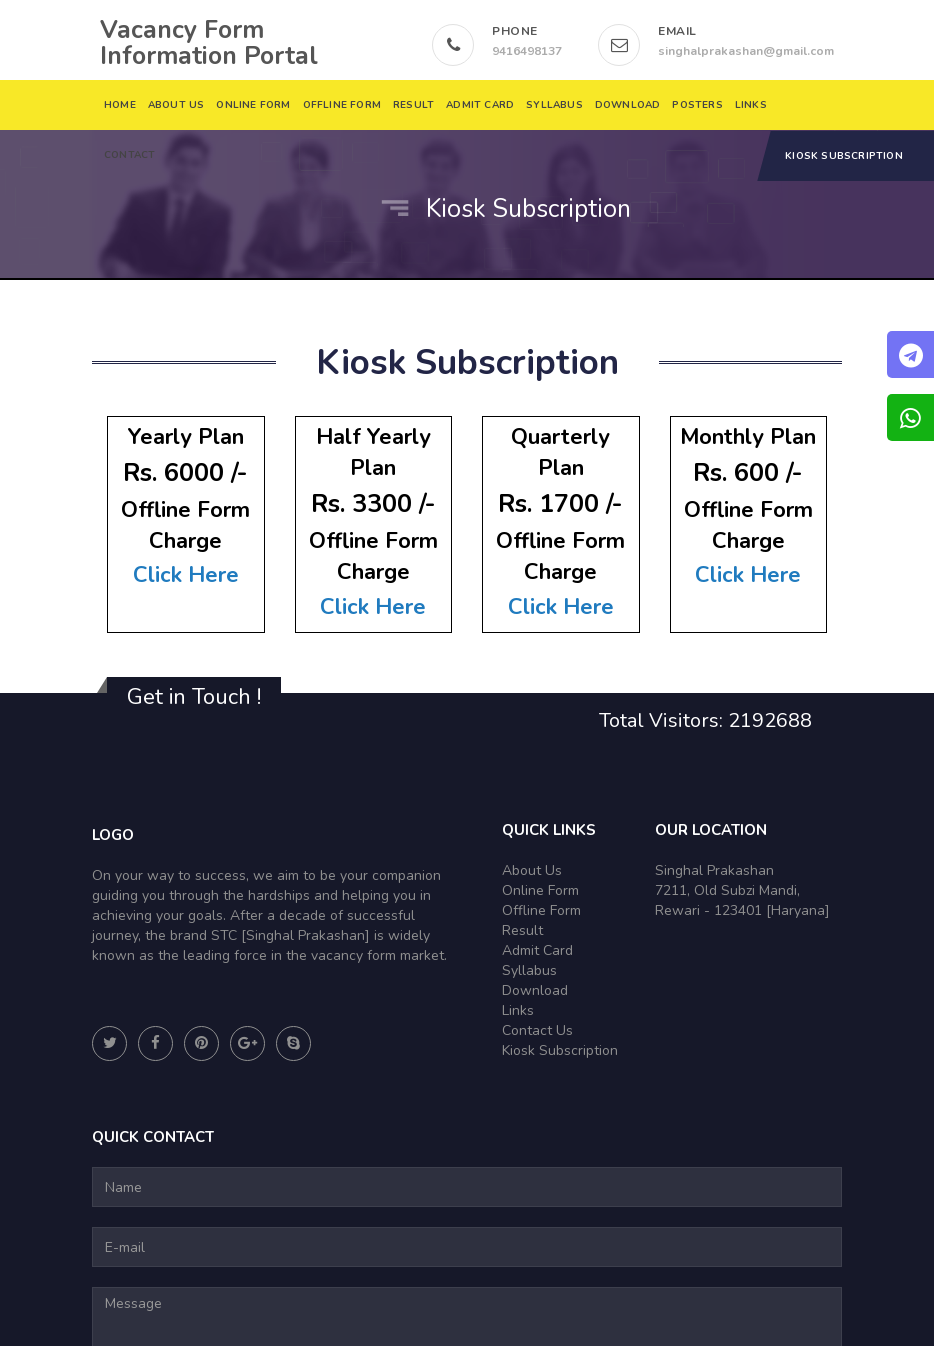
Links (751, 105)
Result (413, 105)
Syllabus (554, 105)
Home (120, 105)
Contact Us (537, 1030)
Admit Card (480, 105)
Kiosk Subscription (844, 156)
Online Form (254, 105)
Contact (129, 155)
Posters (698, 105)
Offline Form (342, 105)
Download (535, 990)
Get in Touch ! (194, 697)
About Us (176, 105)
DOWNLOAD (628, 105)
